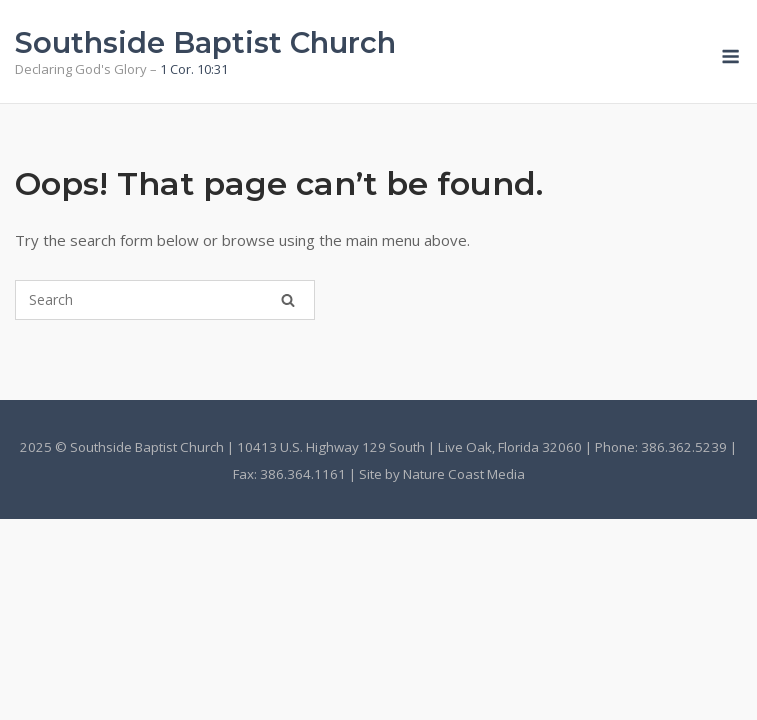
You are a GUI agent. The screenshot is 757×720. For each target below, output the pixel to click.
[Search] (288, 300)
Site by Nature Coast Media (442, 474)
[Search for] (165, 300)
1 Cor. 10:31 (194, 69)
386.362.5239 (684, 447)
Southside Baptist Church (205, 42)
